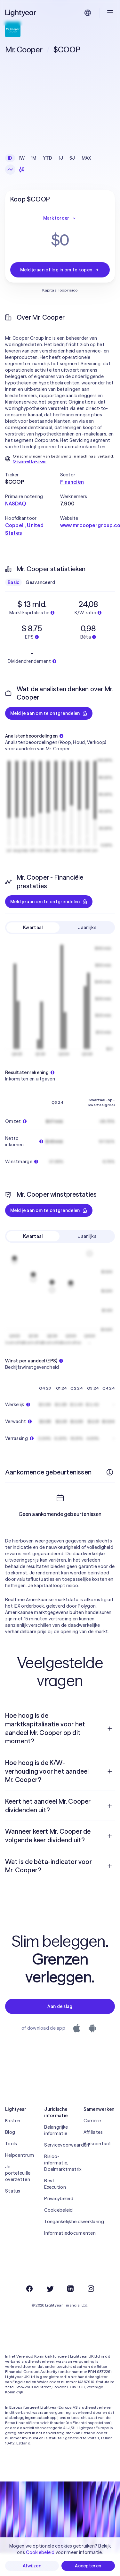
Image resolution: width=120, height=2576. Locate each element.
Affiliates (93, 2155)
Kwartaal (33, 927)
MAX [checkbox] (86, 158)
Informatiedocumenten (60, 2256)
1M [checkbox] (33, 158)
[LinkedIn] (70, 2311)
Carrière (92, 2144)
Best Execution (55, 2207)
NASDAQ (15, 503)
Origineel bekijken (29, 461)
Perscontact (97, 2167)
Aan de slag (59, 2029)
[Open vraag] (110, 1751)
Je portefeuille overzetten (17, 2196)
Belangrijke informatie (56, 2153)
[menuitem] (60, 1751)
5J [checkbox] (72, 158)
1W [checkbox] (22, 158)
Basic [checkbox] (13, 582)
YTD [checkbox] (47, 158)
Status (12, 2214)
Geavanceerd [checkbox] (40, 582)
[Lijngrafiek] (10, 169)
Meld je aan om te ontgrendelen (48, 713)
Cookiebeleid (58, 2233)
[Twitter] (50, 2311)
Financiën (72, 482)
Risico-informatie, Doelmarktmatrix (60, 2186)
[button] (32, 475)
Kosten (12, 2144)
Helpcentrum (19, 2178)
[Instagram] (90, 2311)
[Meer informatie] (110, 1472)
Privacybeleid (58, 2221)
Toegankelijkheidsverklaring (60, 2244)
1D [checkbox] (10, 158)
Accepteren (88, 2566)
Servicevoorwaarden (60, 2168)
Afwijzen (32, 2566)
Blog (10, 2155)
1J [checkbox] (61, 158)
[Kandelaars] (22, 169)
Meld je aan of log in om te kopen (60, 270)
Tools (11, 2167)
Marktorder (60, 218)
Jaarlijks (87, 927)
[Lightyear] (21, 13)
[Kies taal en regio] (87, 12)
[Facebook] (29, 2311)
